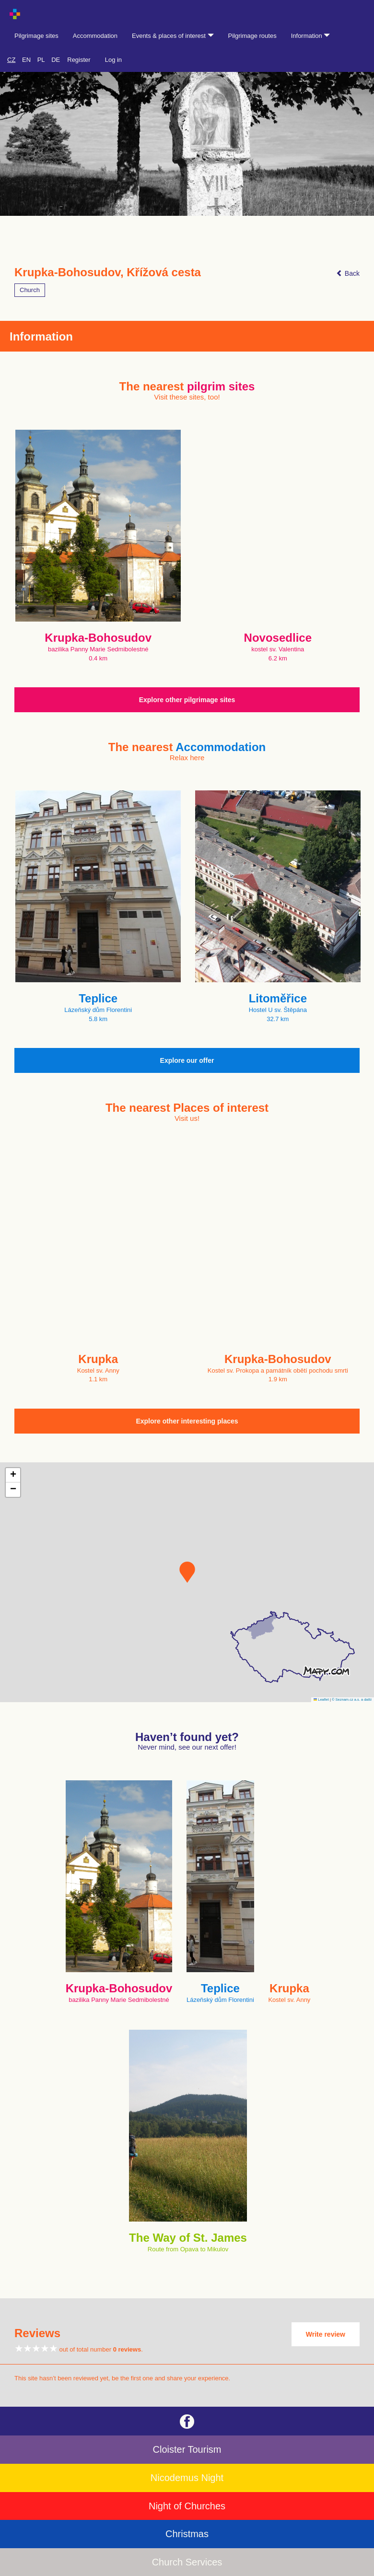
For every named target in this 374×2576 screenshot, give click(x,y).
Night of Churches (187, 2506)
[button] (187, 1572)
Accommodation (95, 35)
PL (41, 59)
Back (348, 273)
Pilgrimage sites (36, 35)
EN (26, 59)
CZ (11, 59)
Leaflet (321, 1699)
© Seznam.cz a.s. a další (352, 1699)
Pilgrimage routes (252, 35)
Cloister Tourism (187, 2449)
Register (78, 59)
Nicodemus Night (187, 2477)
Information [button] (310, 35)
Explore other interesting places (187, 1421)
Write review (325, 2334)
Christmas (187, 2534)
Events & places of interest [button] (173, 35)
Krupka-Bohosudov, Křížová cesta (107, 272)
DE (55, 59)
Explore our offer (187, 1060)
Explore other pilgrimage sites (187, 700)
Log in (113, 59)
